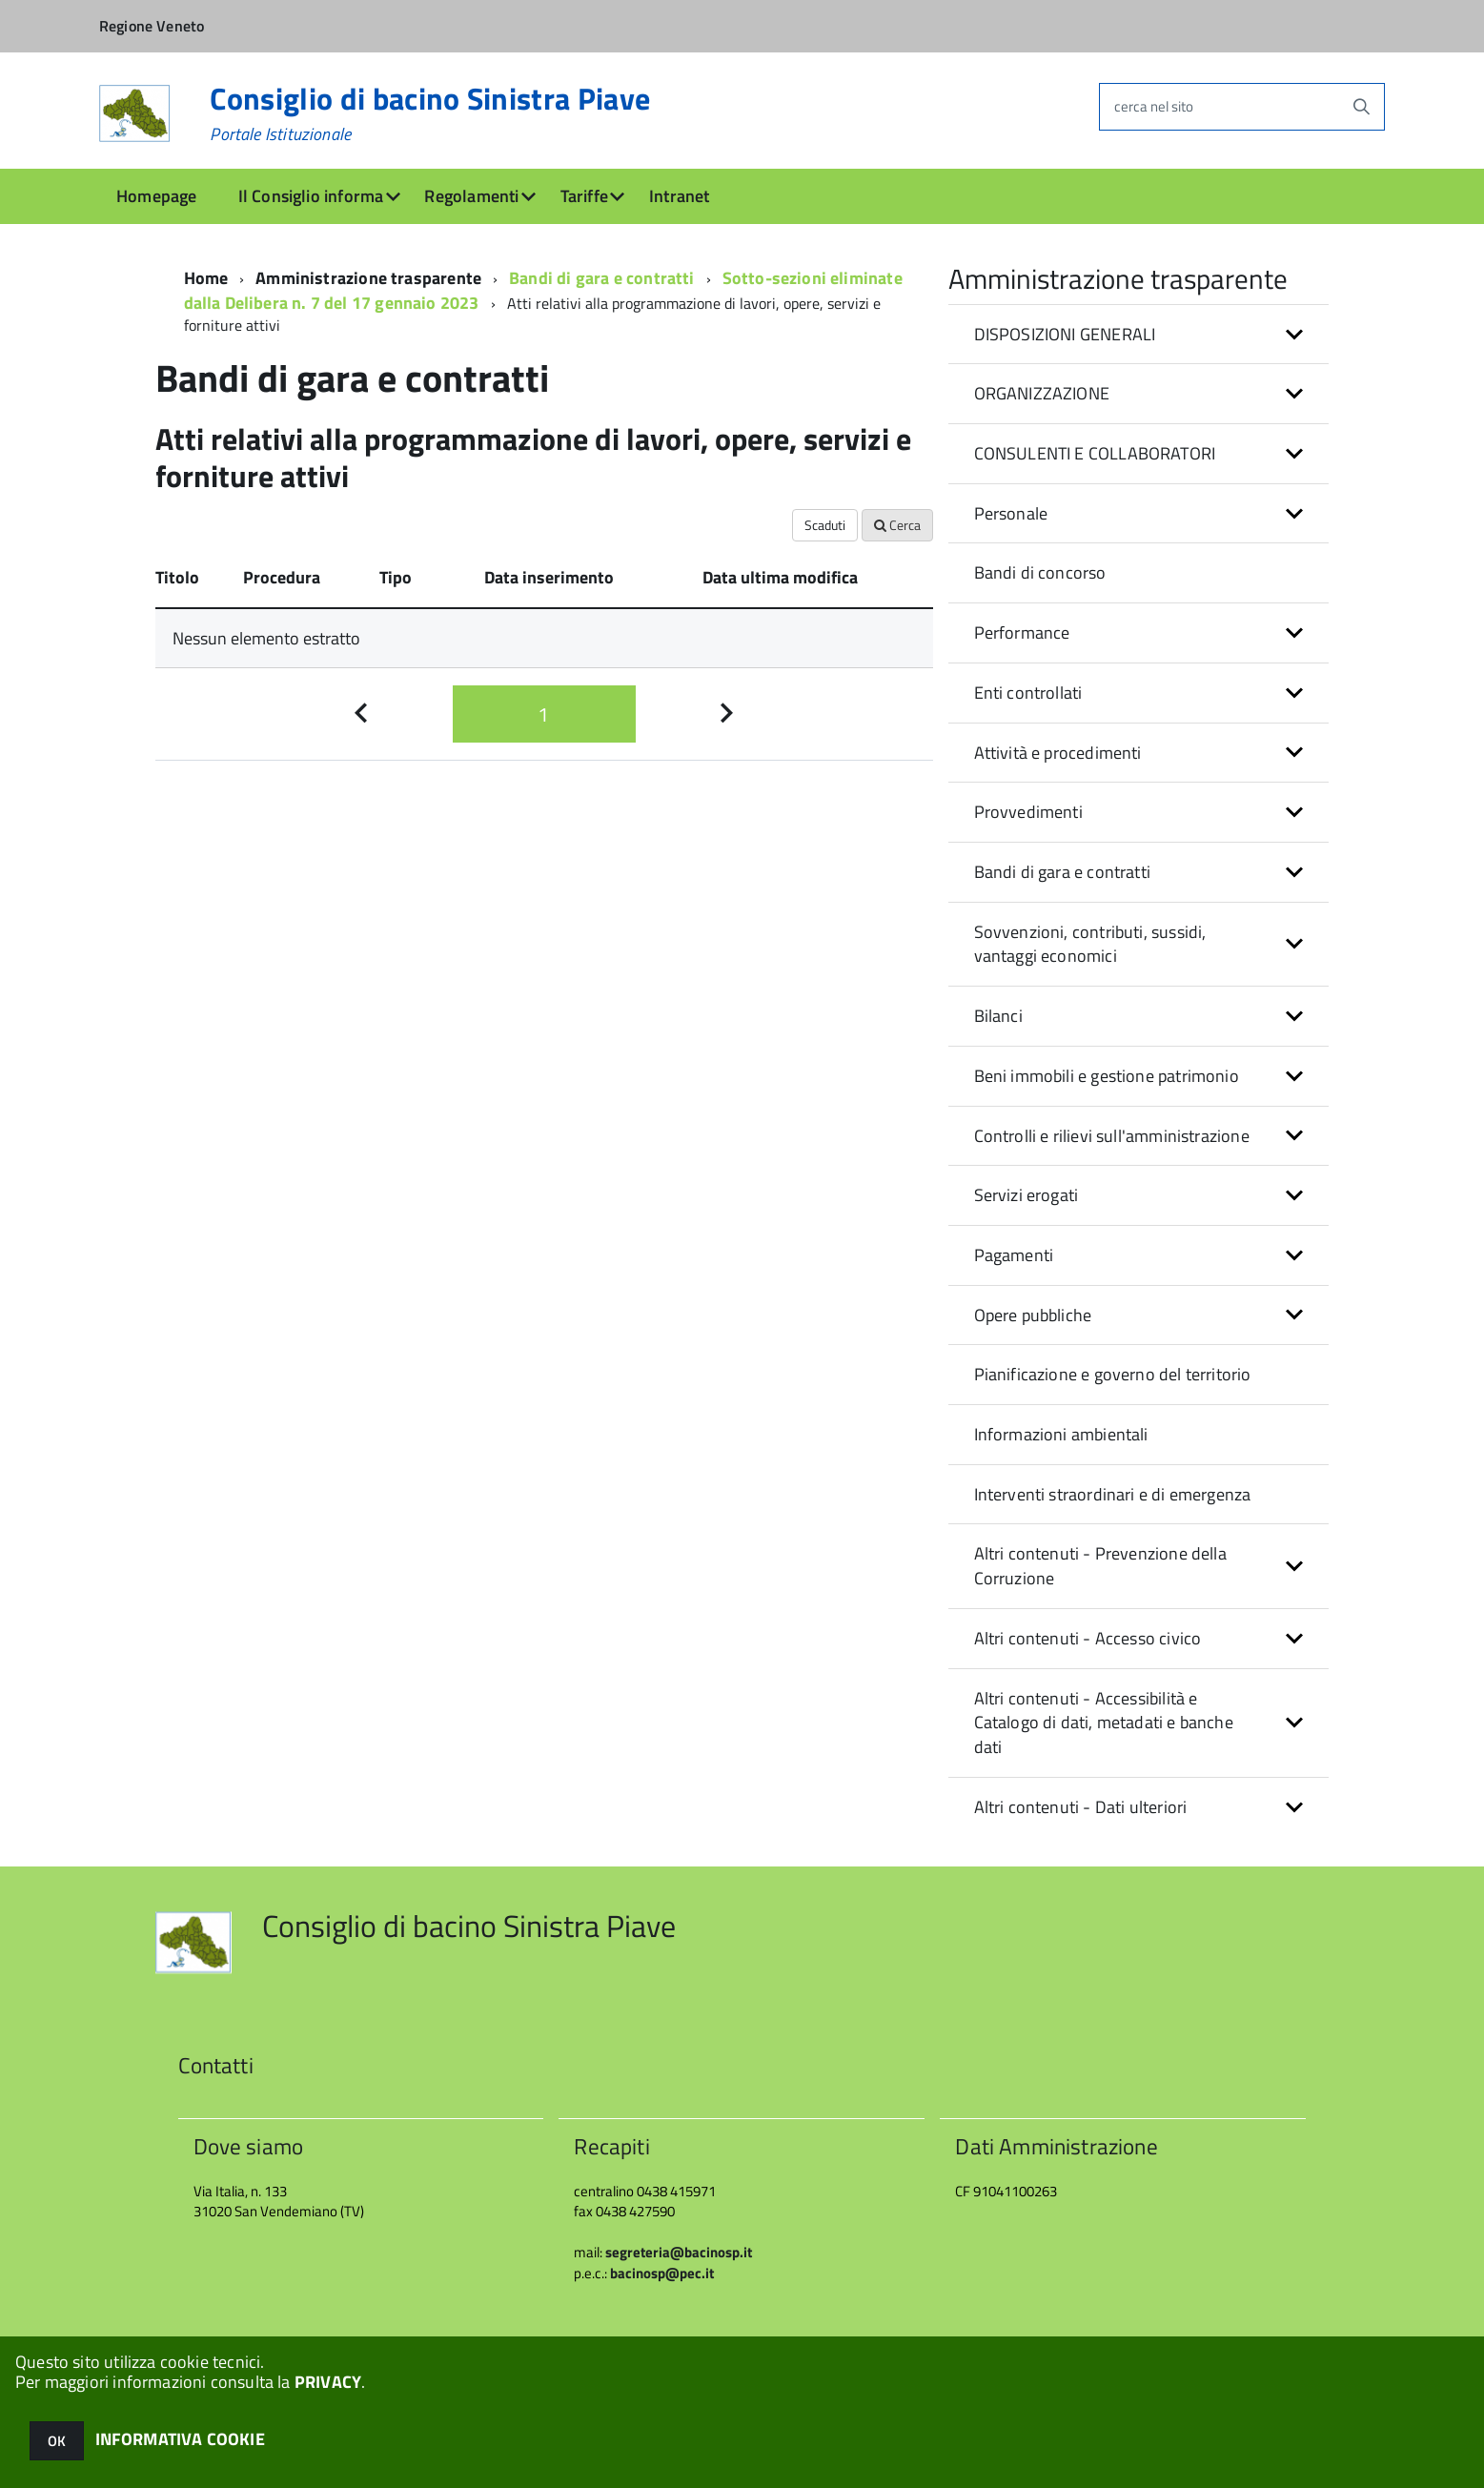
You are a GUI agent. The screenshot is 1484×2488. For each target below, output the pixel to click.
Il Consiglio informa (311, 196)
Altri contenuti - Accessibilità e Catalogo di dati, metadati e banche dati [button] (1103, 1722)
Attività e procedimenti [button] (1058, 752)
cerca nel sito (1153, 106)
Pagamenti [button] (1014, 1255)
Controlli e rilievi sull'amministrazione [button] (1112, 1136)
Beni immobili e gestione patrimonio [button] (1106, 1076)
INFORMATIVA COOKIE (180, 2439)
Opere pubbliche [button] (1033, 1315)
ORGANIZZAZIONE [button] (1042, 393)
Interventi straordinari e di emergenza (1112, 1494)
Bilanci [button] (998, 1016)
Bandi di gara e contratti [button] (1062, 872)
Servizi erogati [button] (1026, 1195)
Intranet (679, 196)
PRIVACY (328, 2382)
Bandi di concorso (1040, 572)
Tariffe (584, 196)
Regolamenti (471, 196)
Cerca (897, 525)
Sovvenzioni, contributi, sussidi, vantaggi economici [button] (1090, 944)
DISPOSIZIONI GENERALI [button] (1065, 334)
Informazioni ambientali (1061, 1434)
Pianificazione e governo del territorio (1112, 1374)
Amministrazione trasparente (368, 278)
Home (206, 278)
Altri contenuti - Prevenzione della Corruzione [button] (1100, 1565)
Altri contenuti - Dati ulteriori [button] (1081, 1807)
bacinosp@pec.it (662, 2273)
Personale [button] (1011, 513)
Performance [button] (1022, 632)
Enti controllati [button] (1028, 692)
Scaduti (824, 525)
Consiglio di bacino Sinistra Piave (430, 113)
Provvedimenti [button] (1028, 812)
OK (57, 2441)
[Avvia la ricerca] (1361, 107)
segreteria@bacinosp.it (678, 2252)
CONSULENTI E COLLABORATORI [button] (1095, 453)
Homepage (156, 196)
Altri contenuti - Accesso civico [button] (1088, 1638)
